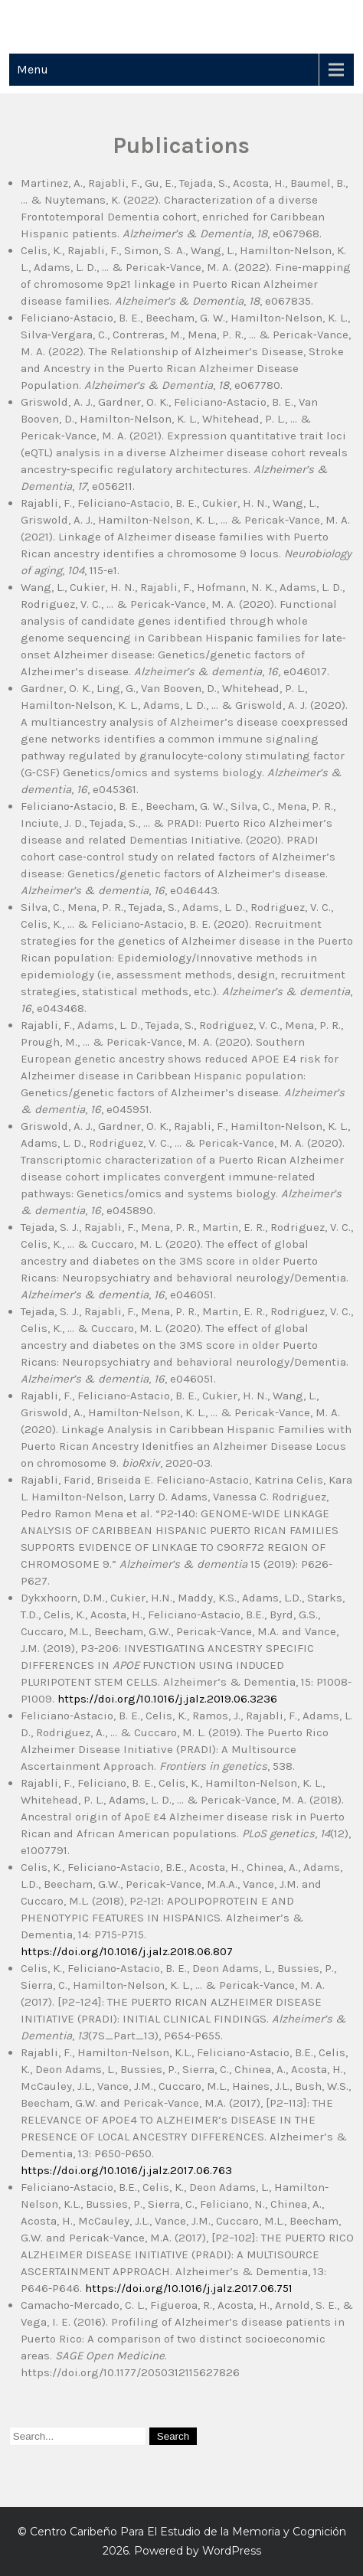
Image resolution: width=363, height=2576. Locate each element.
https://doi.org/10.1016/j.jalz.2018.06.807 (127, 1951)
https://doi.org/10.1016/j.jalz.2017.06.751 (189, 2288)
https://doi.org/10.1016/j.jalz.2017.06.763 (126, 2170)
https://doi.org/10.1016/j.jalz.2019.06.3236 (167, 1699)
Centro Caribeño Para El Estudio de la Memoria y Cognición (188, 2531)
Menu (32, 69)
